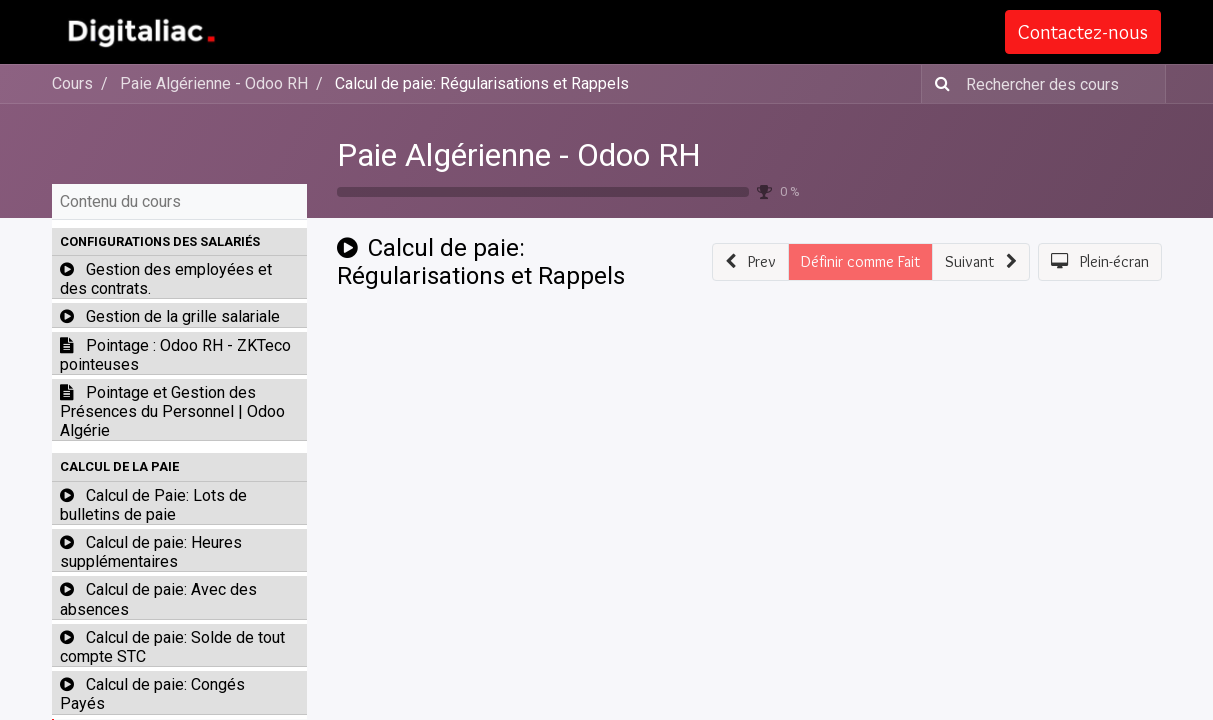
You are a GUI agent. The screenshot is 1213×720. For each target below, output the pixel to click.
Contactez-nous (1084, 32)
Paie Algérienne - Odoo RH (519, 155)
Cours (72, 83)
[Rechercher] (938, 84)
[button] (179, 242)
